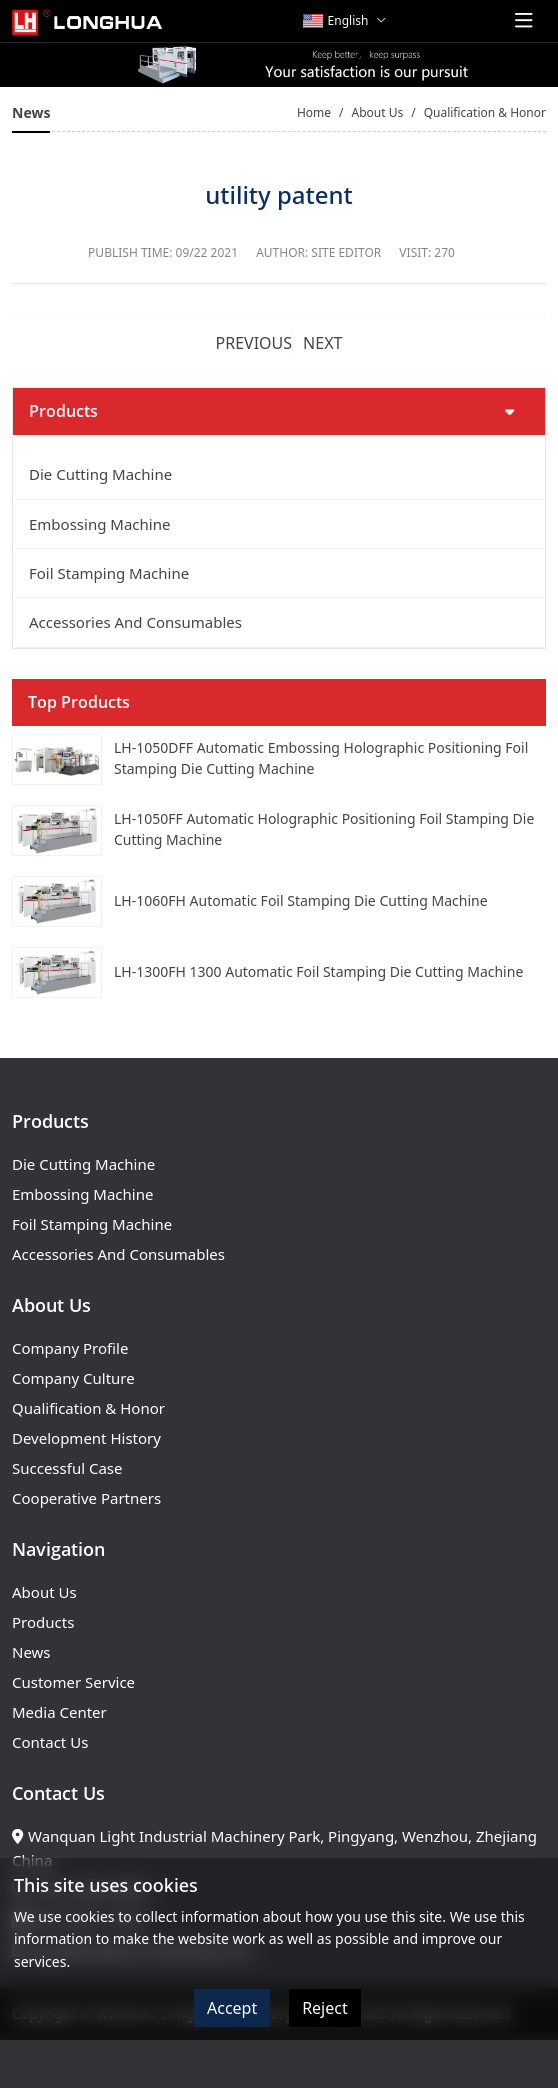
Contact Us (50, 1742)
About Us (44, 1592)
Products (43, 1622)
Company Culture (73, 1378)
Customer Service (73, 1682)
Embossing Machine (99, 524)
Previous (254, 343)
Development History (86, 1438)
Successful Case (67, 1468)
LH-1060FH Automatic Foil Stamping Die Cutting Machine (301, 900)
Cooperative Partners (86, 1498)
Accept (232, 2008)
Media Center (59, 1712)
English (336, 20)
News (31, 1652)
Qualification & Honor (88, 1408)
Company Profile (70, 1348)
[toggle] (524, 21)
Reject (325, 2008)
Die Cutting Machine (100, 474)
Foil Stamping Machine (109, 573)
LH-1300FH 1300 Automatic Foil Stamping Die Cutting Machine (318, 971)
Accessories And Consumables (135, 622)
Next (322, 343)
